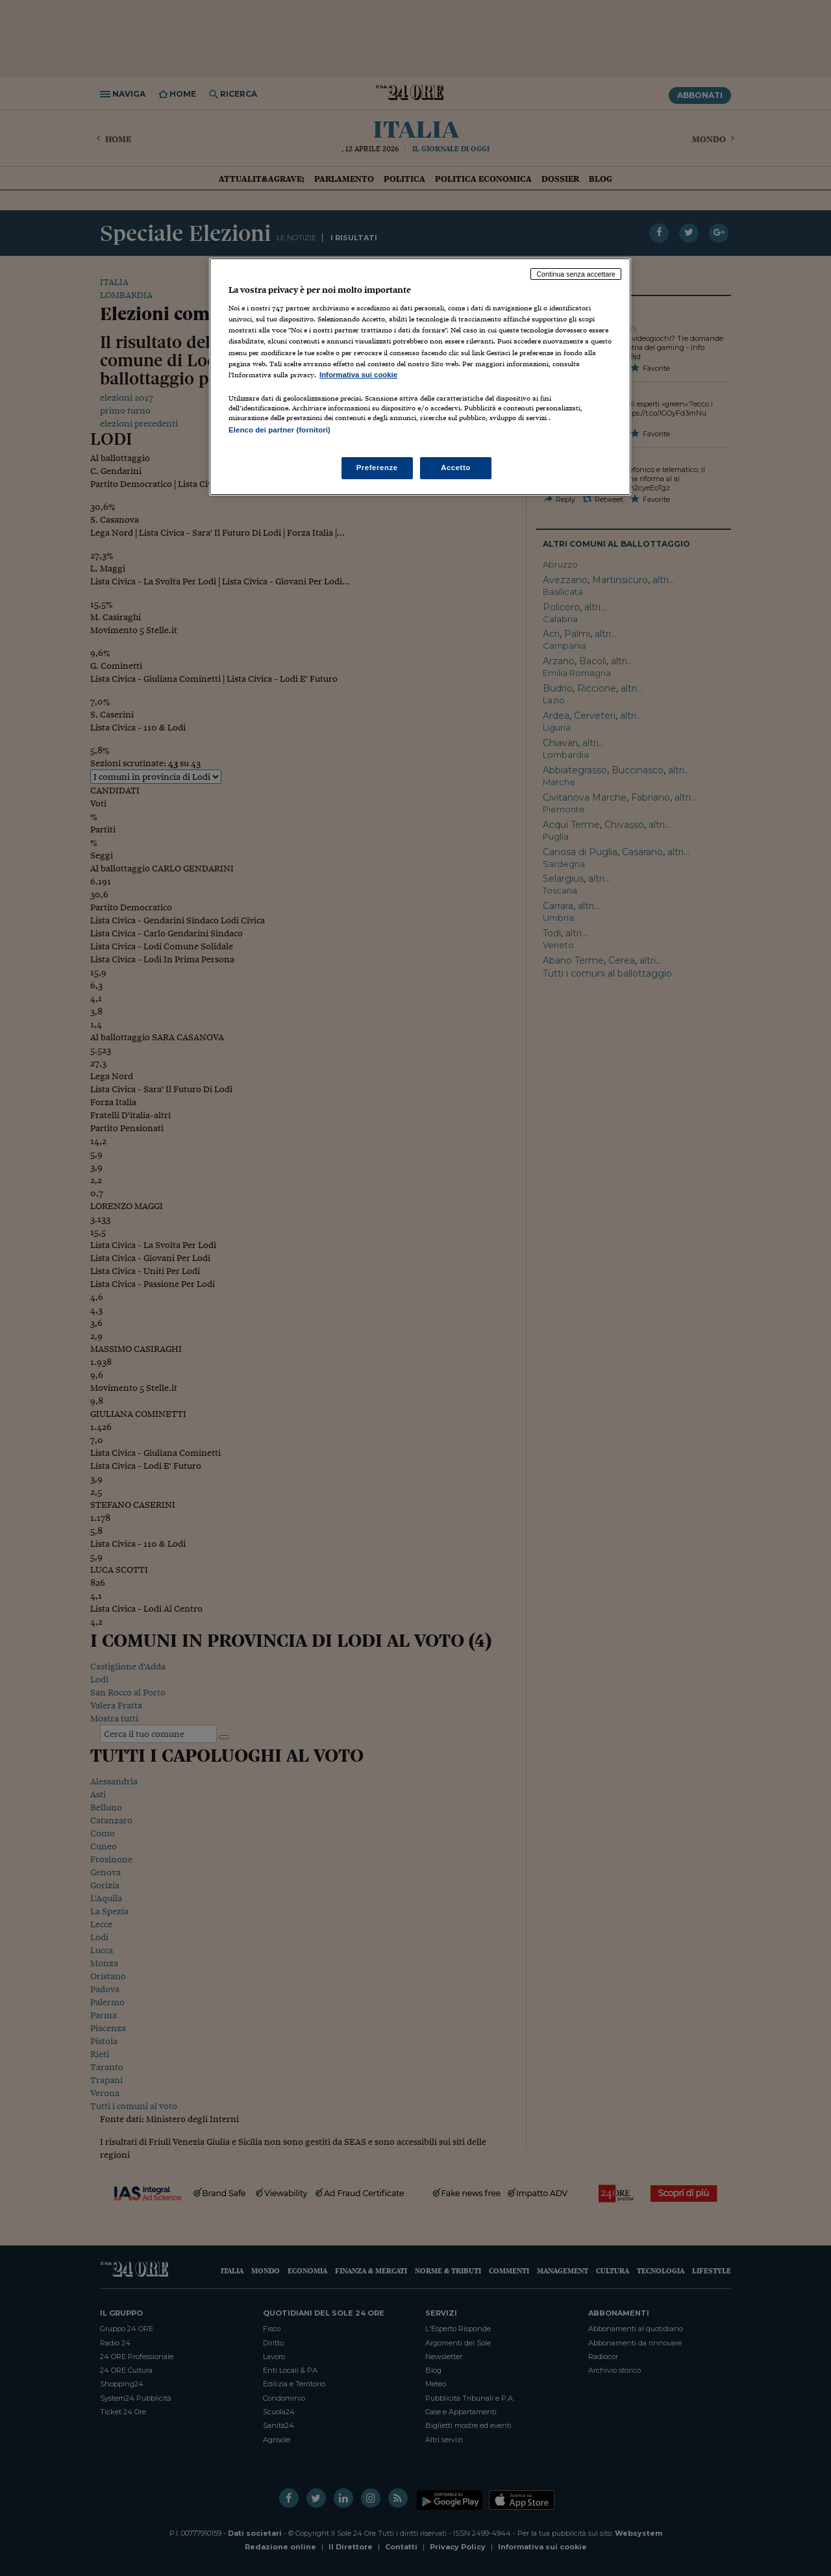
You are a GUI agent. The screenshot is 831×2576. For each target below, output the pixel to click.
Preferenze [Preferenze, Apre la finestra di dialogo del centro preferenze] (377, 467)
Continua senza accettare (575, 274)
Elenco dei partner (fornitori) (279, 430)
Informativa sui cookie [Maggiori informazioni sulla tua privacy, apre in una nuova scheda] (358, 375)
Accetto (456, 467)
